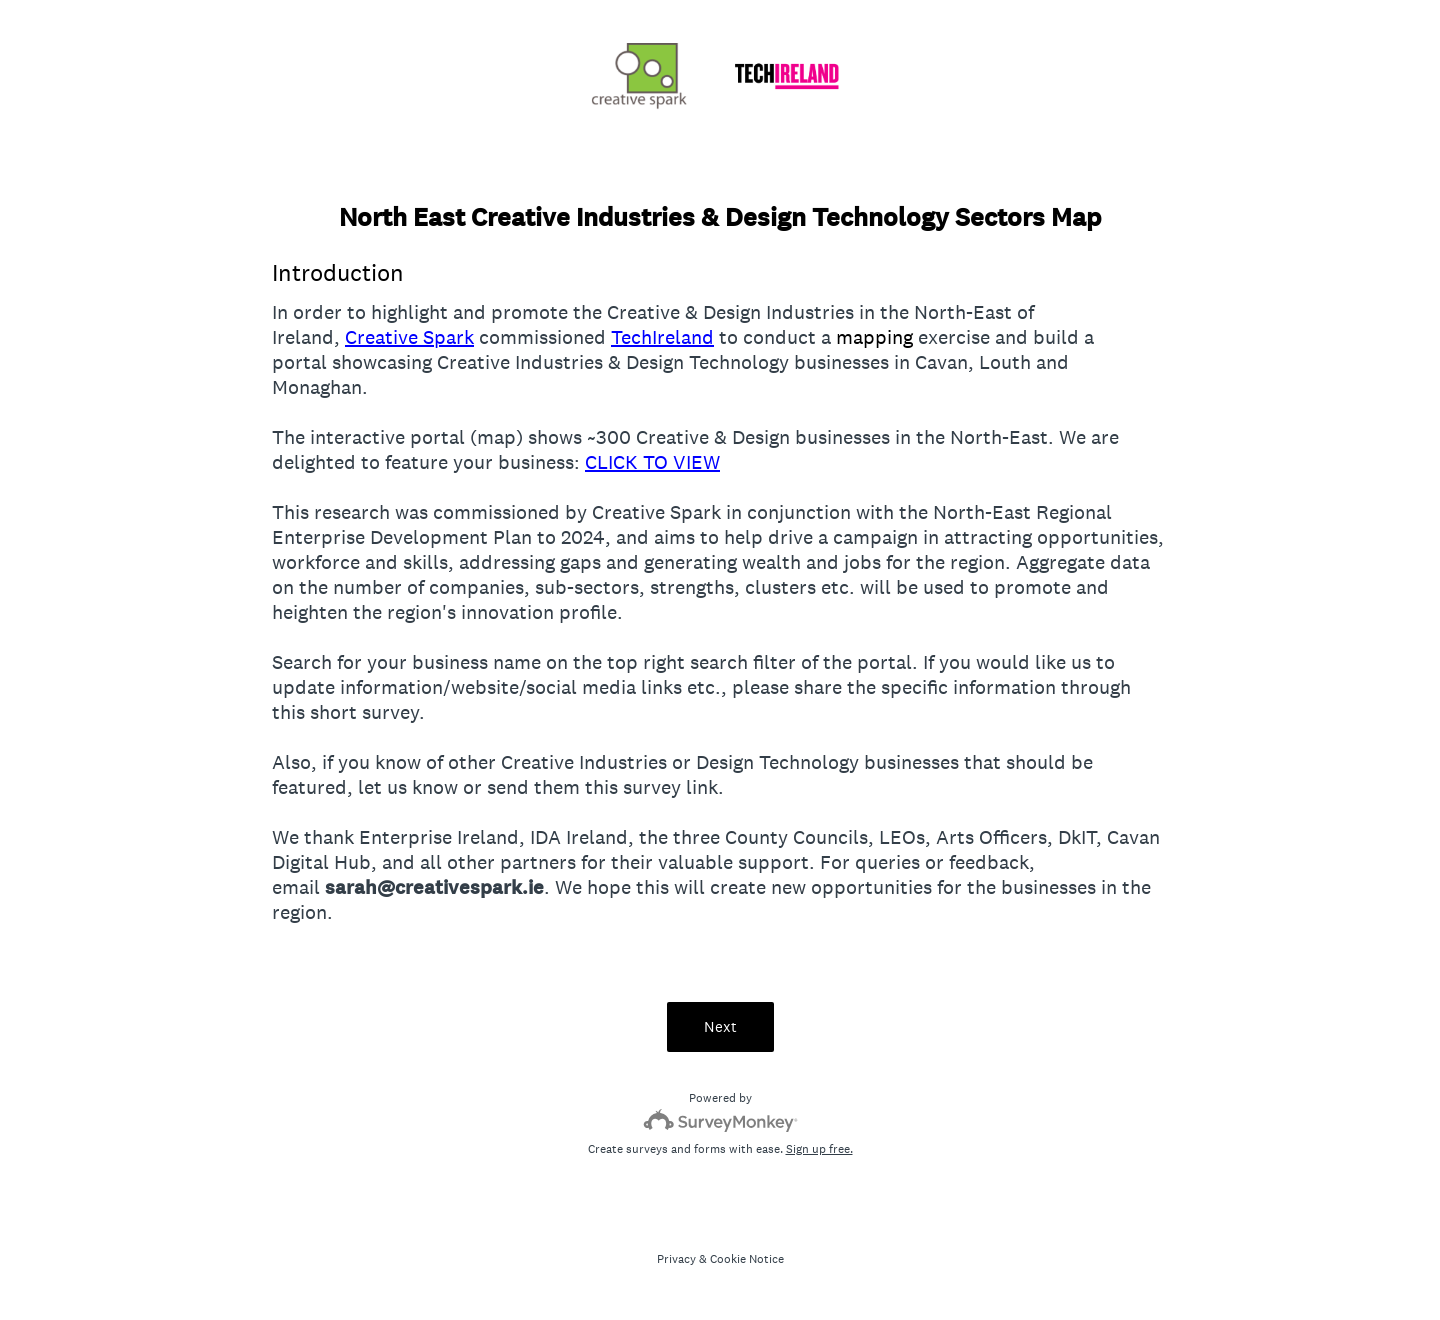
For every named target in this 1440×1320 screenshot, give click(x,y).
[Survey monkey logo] (720, 1120)
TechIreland (662, 337)
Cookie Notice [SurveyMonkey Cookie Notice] (747, 1259)
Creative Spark (409, 337)
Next (720, 1026)
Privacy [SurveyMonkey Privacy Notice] (676, 1259)
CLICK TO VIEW (652, 462)
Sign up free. (819, 1149)
